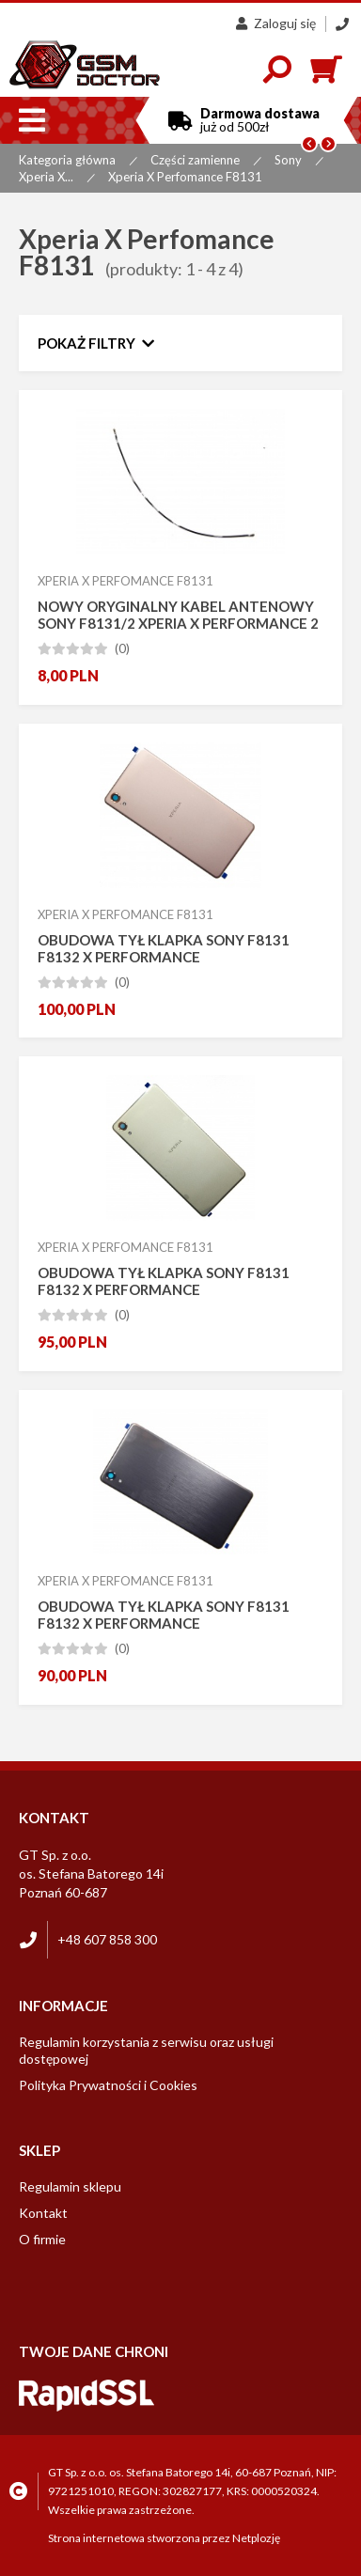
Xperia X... (46, 176)
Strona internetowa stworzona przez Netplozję (164, 2538)
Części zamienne (195, 159)
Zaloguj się (276, 23)
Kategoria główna (67, 159)
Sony (288, 159)
